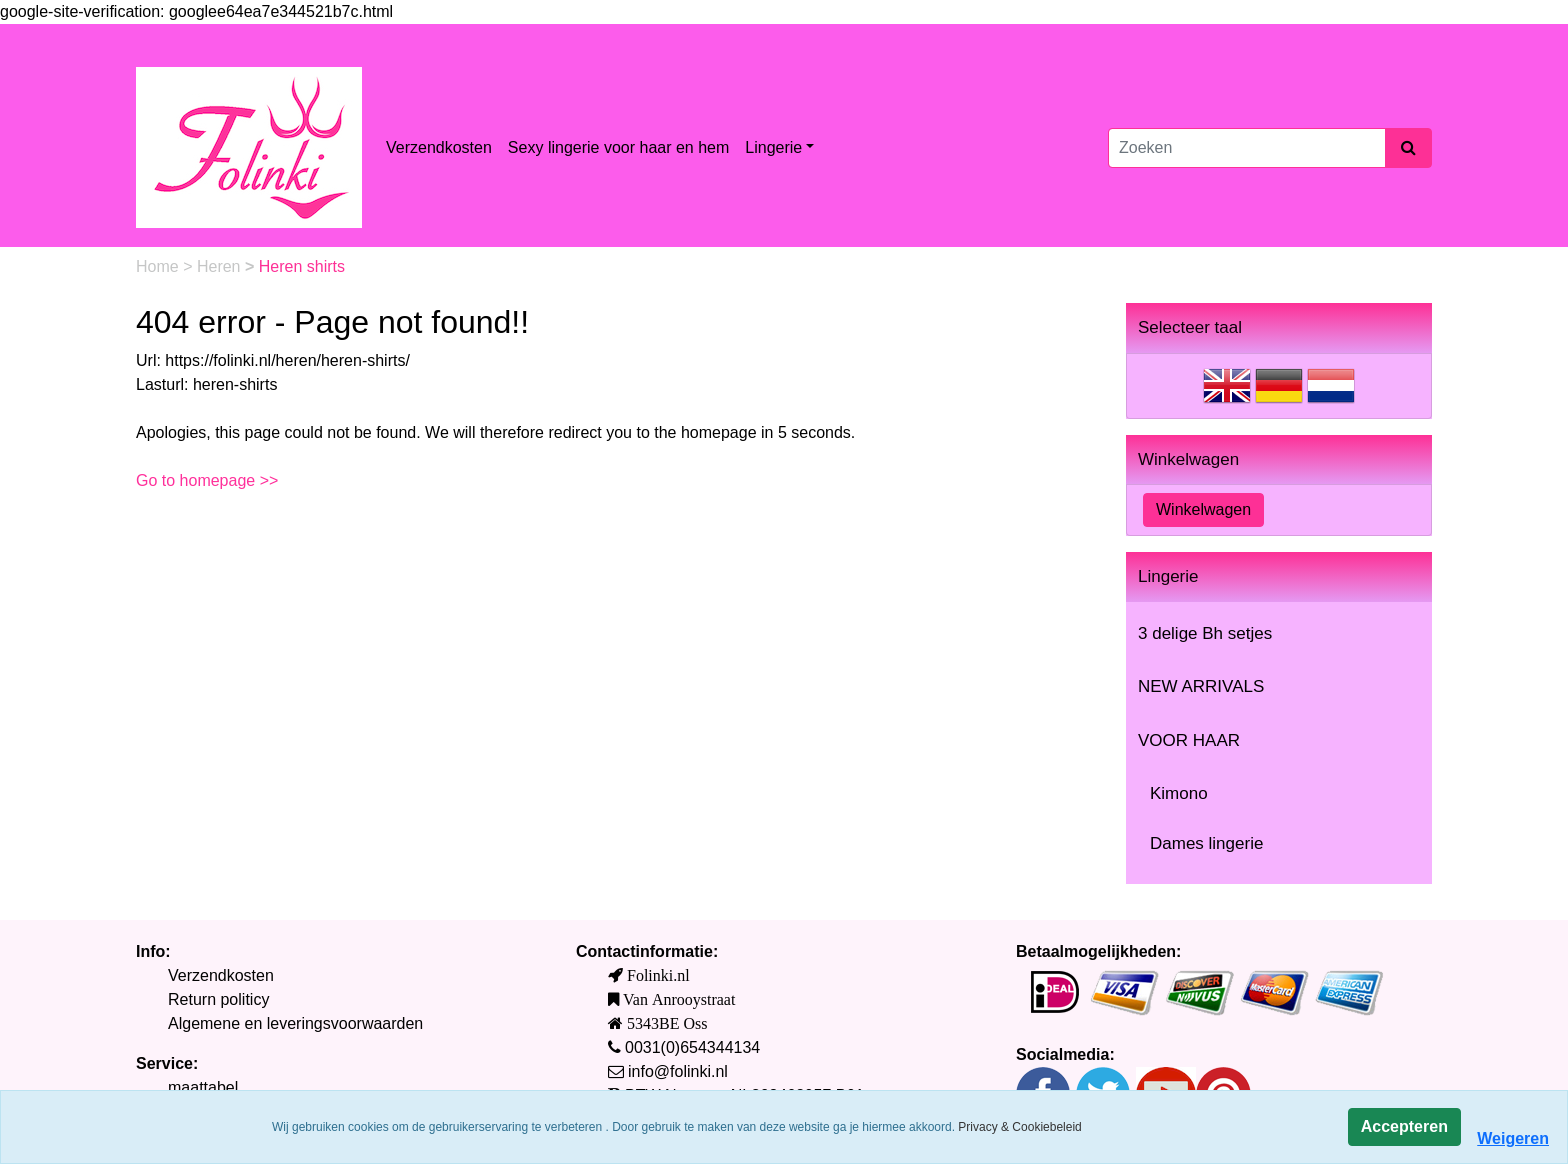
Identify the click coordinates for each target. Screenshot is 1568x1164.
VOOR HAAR (1189, 740)
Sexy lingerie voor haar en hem (618, 147)
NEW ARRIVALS (1201, 686)
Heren (221, 266)
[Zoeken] (1247, 148)
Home (159, 266)
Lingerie (773, 147)
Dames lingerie (1206, 843)
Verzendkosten (439, 147)
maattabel (203, 1087)
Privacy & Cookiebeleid (1019, 1127)
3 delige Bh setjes (1205, 633)
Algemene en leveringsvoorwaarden (295, 1023)
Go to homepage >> (207, 480)
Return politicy (218, 999)
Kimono (1179, 793)
